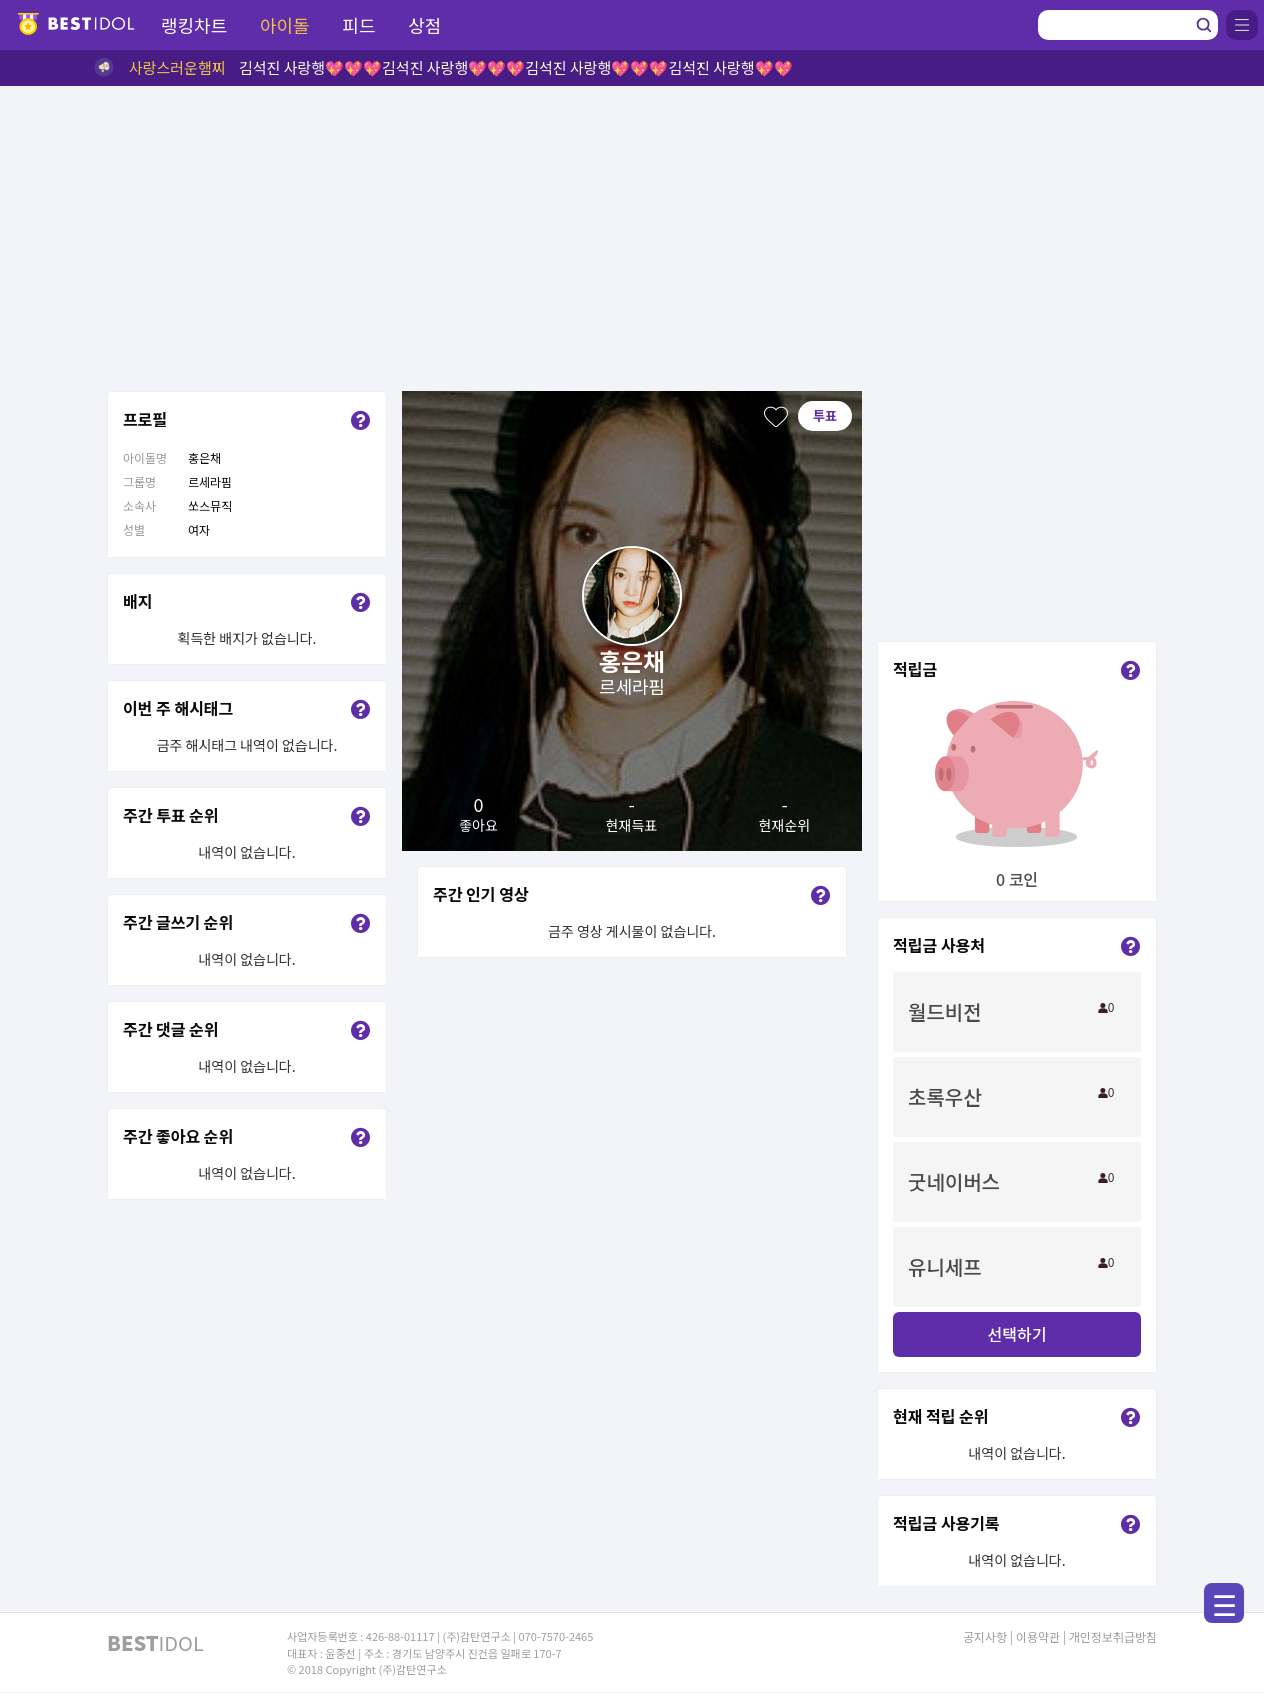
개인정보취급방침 (1113, 1636)
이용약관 (1038, 1636)
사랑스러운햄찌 (177, 67)
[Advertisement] (632, 236)
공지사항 (985, 1636)
